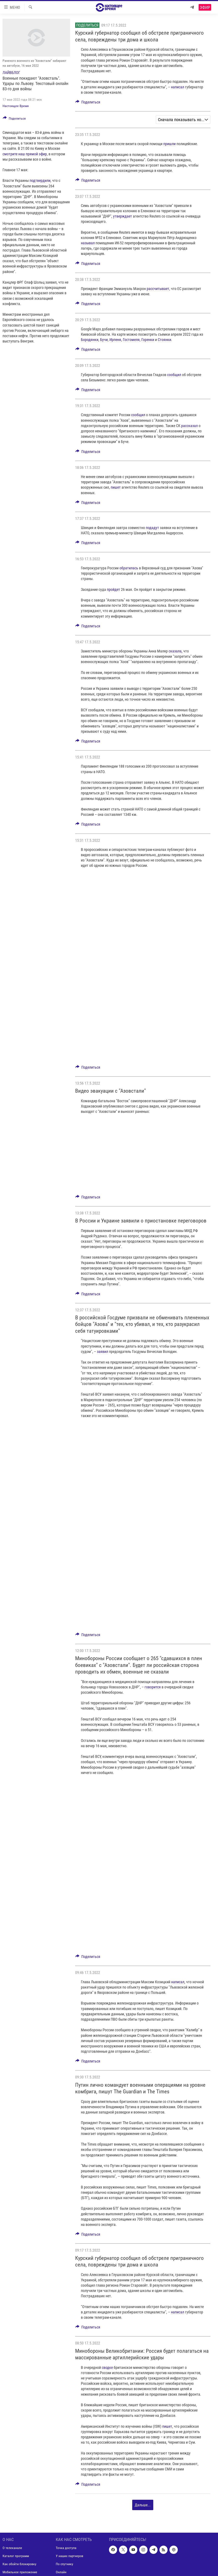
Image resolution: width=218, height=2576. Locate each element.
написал (177, 87)
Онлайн (61, 2544)
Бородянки (89, 339)
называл (88, 243)
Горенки (147, 339)
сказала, (176, 651)
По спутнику (64, 2536)
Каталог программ (16, 2527)
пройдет (113, 589)
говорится (153, 1673)
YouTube (61, 2552)
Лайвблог (11, 72)
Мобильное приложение (20, 2544)
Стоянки (164, 339)
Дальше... (143, 2476)
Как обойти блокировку (19, 2536)
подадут (152, 527)
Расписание (64, 2560)
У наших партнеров (69, 2527)
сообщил (174, 374)
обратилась (128, 568)
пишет (116, 487)
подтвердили (40, 180)
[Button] (14, 119)
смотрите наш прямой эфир (25, 154)
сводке (108, 2339)
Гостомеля (131, 339)
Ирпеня (115, 339)
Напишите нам (13, 2552)
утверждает (122, 216)
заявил (102, 1391)
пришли (169, 143)
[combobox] (183, 119)
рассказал (189, 425)
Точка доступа (66, 2519)
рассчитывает (158, 288)
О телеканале (12, 2519)
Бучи (104, 339)
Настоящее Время (16, 106)
